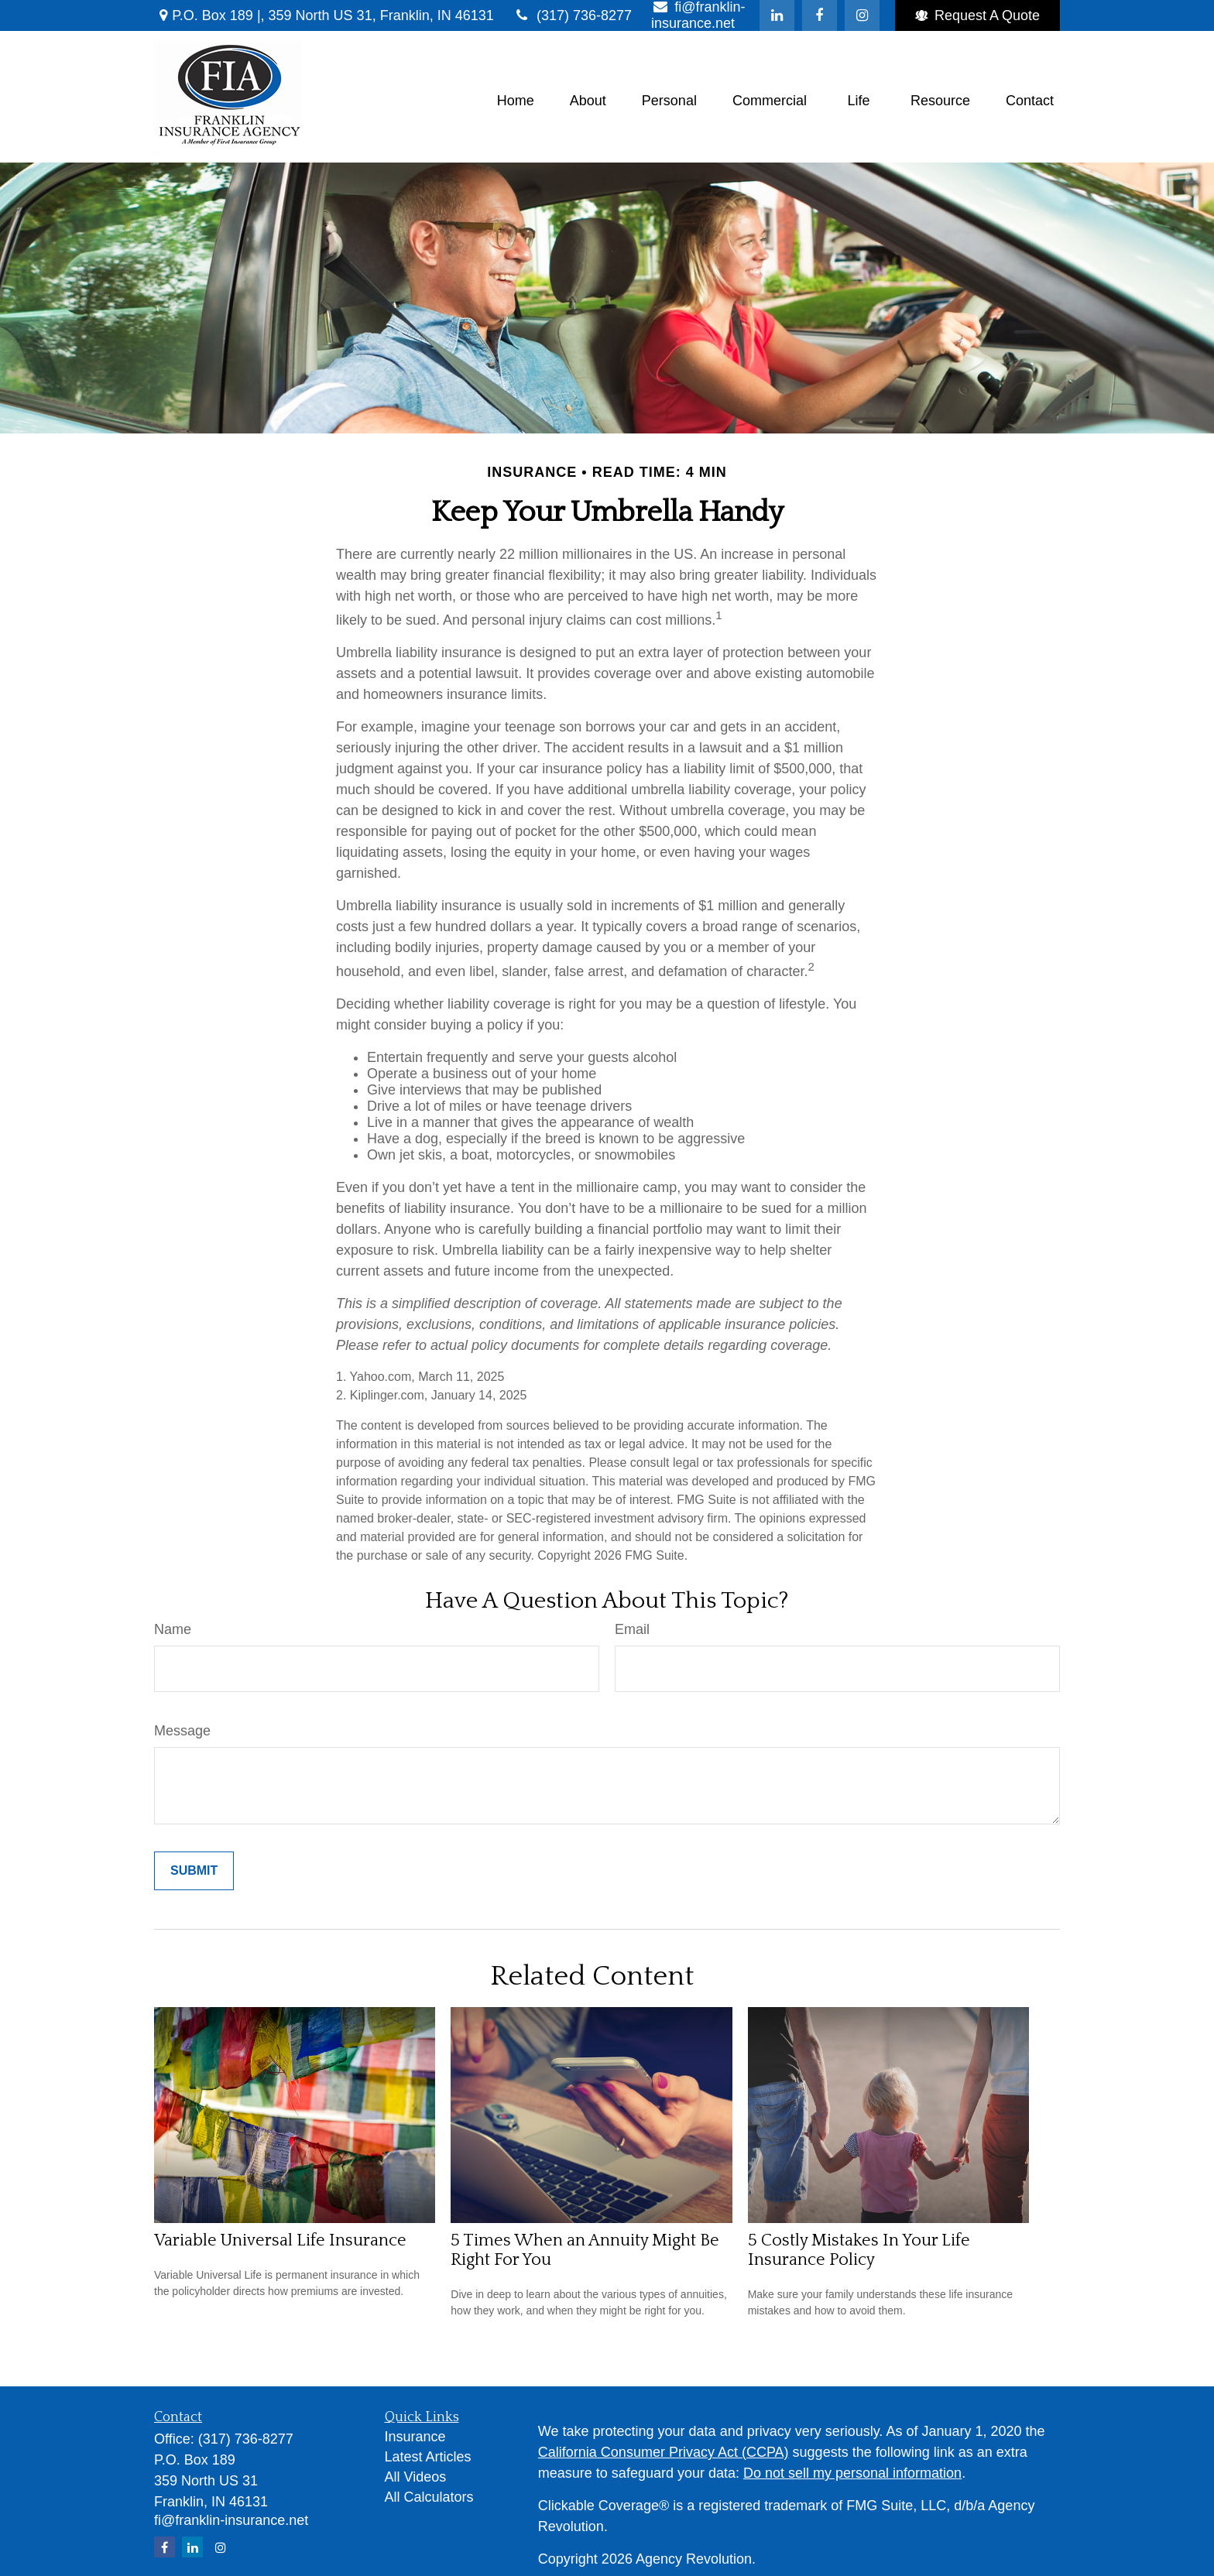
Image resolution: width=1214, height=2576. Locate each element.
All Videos (416, 2477)
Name (172, 1629)
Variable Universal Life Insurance (280, 2240)
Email (632, 1629)
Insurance (415, 2436)
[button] (515, 100)
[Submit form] (194, 1871)
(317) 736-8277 (572, 15)
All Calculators (429, 2497)
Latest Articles (428, 2457)
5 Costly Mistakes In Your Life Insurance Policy (859, 2250)
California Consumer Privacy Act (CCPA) (663, 2452)
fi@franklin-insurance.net (231, 2520)
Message (182, 1730)
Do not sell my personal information (852, 2473)
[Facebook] (819, 15)
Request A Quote (977, 15)
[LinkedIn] (777, 15)
